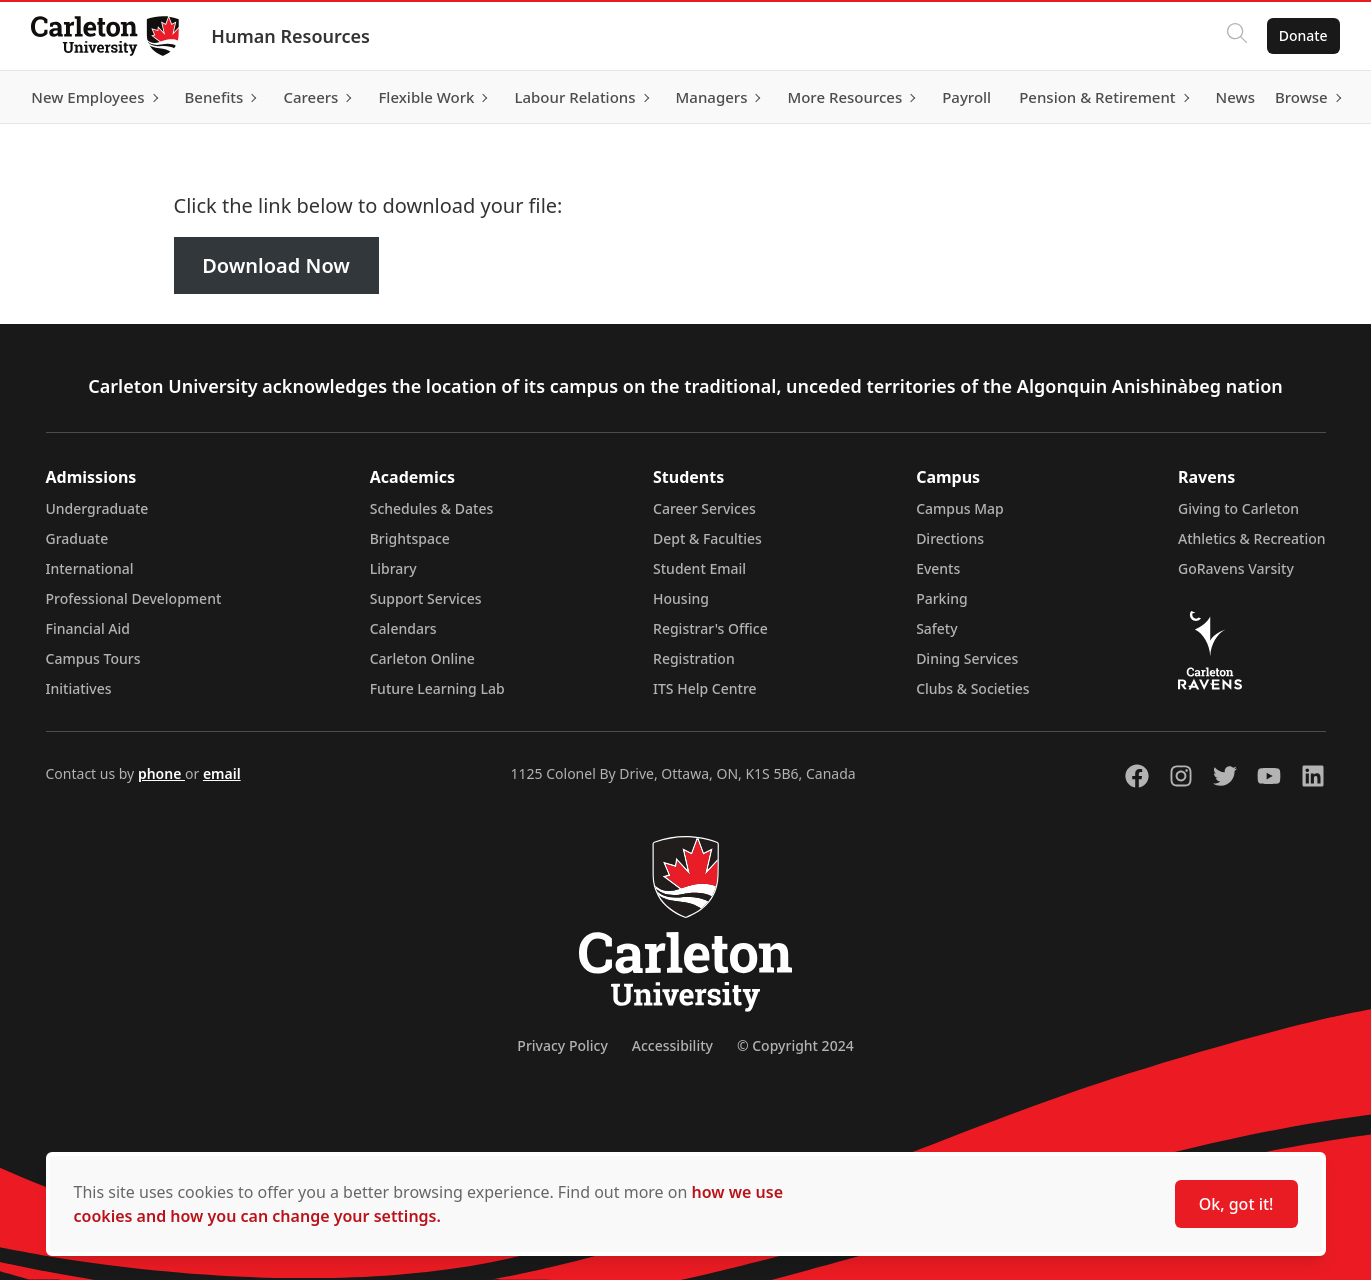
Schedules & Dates (432, 508)
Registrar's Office (710, 628)
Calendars (403, 628)
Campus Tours (93, 658)
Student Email (699, 568)
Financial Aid (88, 628)
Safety (937, 628)
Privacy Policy (562, 1045)
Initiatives (79, 688)
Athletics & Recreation (1251, 538)
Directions (950, 538)
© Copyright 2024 (795, 1045)
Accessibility (672, 1045)
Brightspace (410, 538)
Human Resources (291, 36)
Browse (1300, 97)
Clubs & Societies (972, 688)
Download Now (276, 265)
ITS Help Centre (705, 688)
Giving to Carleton (1238, 508)
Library (393, 568)
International (90, 568)
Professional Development (134, 598)
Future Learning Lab (437, 688)
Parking (942, 598)
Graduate (77, 538)
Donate (1302, 35)
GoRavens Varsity (1236, 568)
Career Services (704, 508)
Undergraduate (97, 508)
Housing (681, 598)
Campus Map (960, 508)
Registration (694, 658)
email (222, 773)
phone (161, 773)
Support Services (426, 598)
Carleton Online (422, 658)
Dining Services (967, 658)
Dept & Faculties (707, 538)
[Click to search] (1236, 36)
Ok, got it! (1236, 1204)
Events (938, 568)
